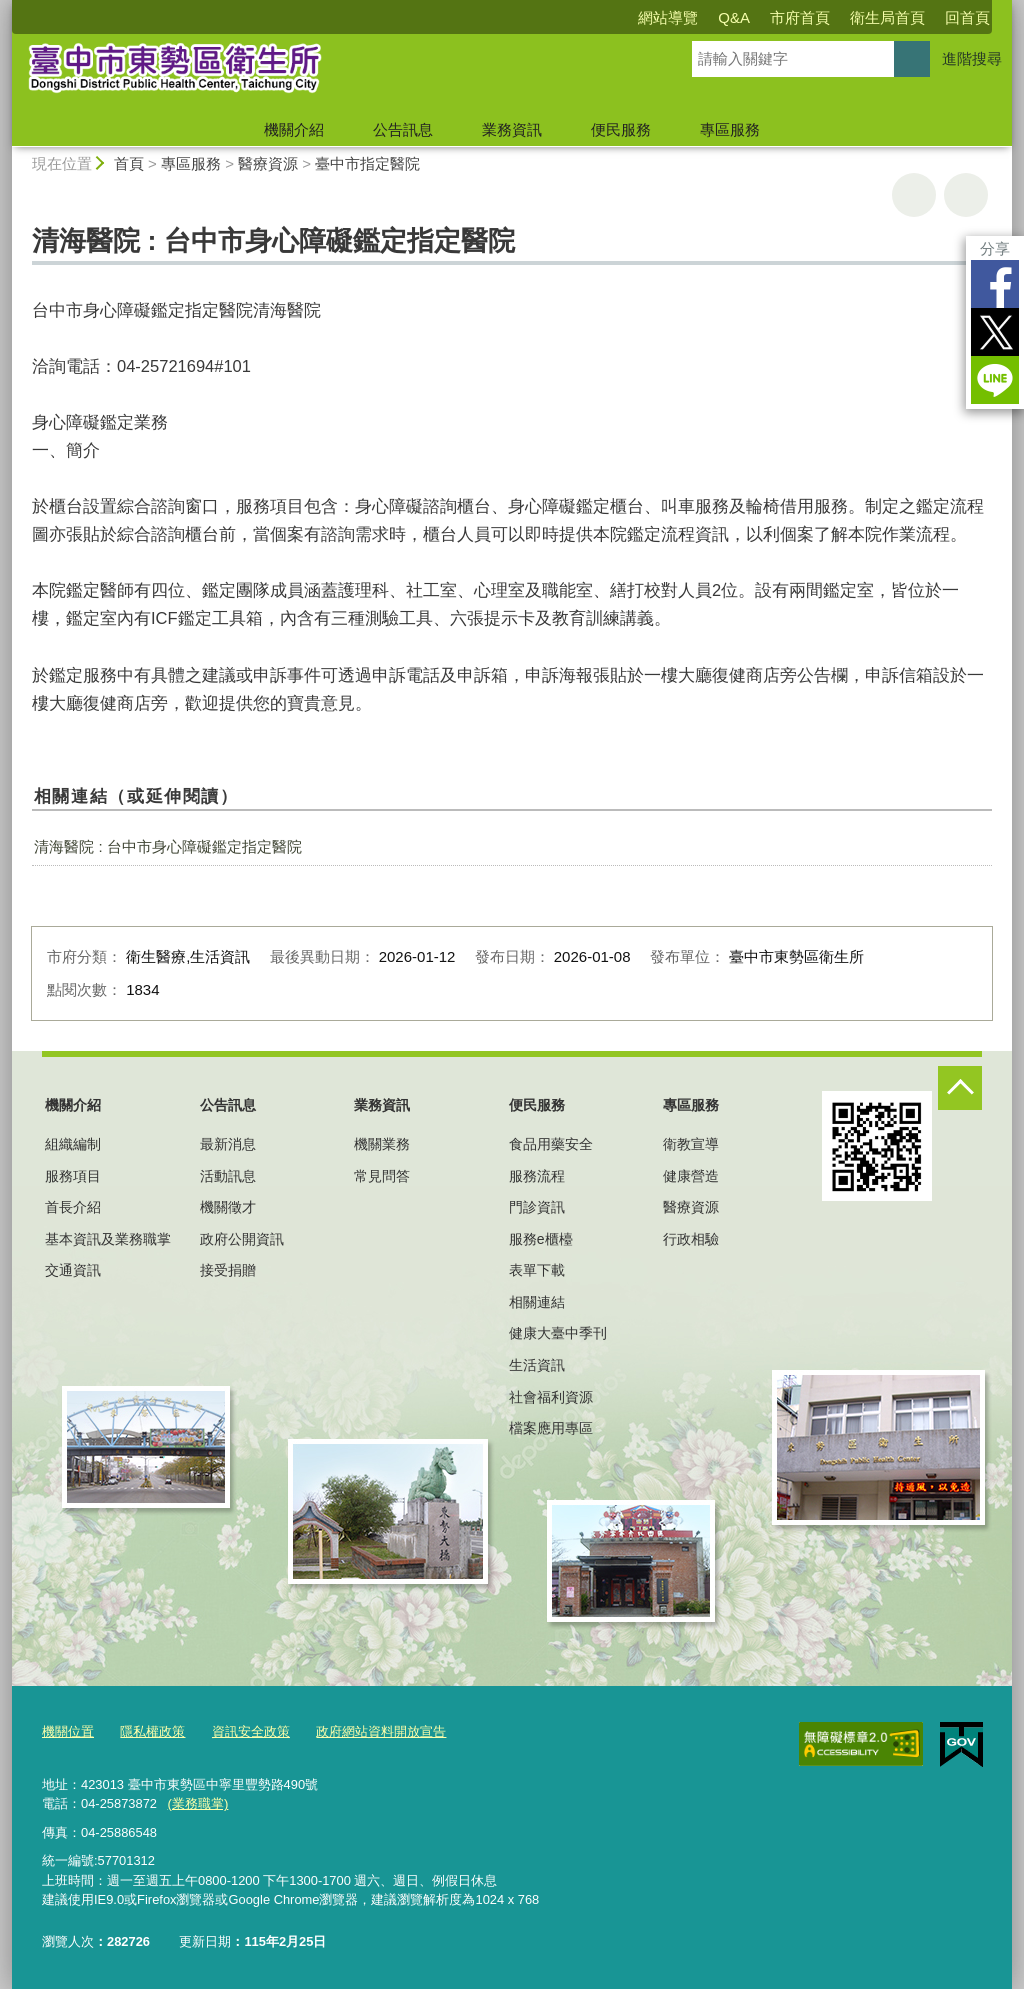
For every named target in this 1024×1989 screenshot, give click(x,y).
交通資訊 (73, 1270)
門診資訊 (537, 1207)
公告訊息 (403, 129)
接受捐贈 (228, 1270)
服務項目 (73, 1176)
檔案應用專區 (551, 1428)
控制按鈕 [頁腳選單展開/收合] (960, 1088)
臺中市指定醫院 (367, 163)
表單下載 (537, 1270)
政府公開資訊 (242, 1239)
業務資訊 (512, 129)
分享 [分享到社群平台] (995, 248)
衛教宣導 (691, 1144)
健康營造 (691, 1176)
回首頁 (967, 17)
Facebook (995, 284)
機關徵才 (228, 1207)
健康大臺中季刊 (558, 1333)
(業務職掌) (197, 1802)
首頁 (129, 163)
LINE (995, 380)
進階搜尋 (972, 58)
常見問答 (382, 1176)
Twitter (995, 332)
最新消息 (228, 1144)
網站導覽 (668, 17)
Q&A (734, 17)
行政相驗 (691, 1239)
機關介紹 (294, 129)
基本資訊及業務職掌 (108, 1239)
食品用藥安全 (551, 1144)
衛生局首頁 (887, 17)
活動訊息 (228, 1176)
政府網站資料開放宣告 (381, 1731)
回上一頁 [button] (966, 195)
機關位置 (68, 1731)
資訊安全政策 (251, 1731)
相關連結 (537, 1302)
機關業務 (382, 1144)
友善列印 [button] (914, 195)
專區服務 (730, 129)
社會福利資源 (551, 1397)
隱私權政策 (152, 1731)
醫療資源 (268, 163)
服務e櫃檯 (541, 1239)
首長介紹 (73, 1207)
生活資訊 (537, 1365)
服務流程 (537, 1176)
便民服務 (621, 129)
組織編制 (73, 1144)
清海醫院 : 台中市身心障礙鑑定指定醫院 (168, 846)
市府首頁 (800, 17)
